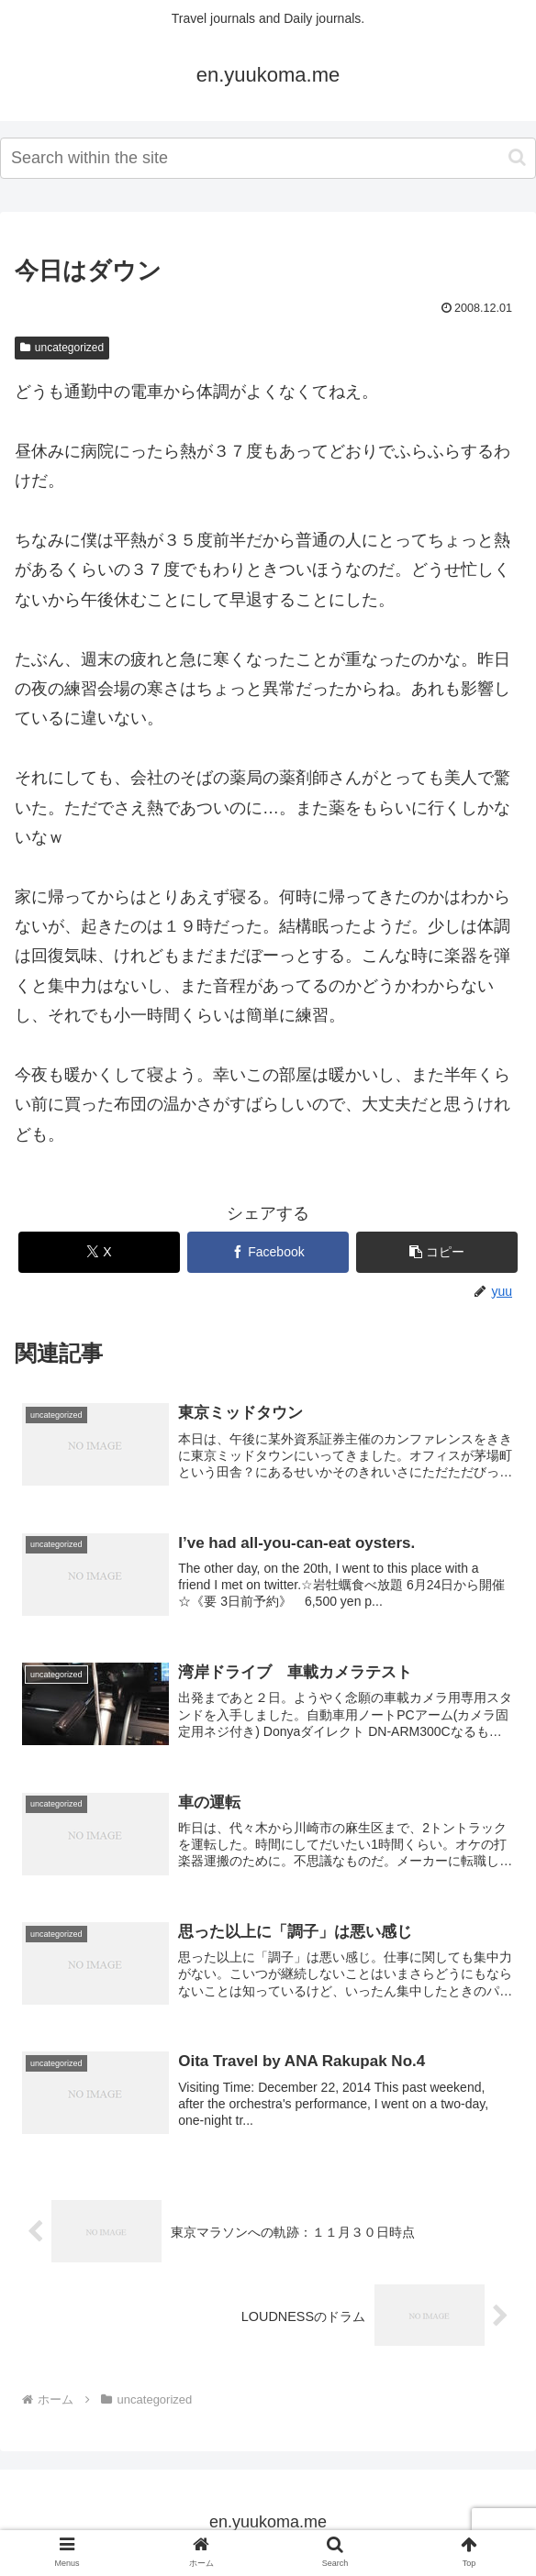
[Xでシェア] (99, 1252)
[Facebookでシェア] (268, 1252)
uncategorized (62, 347)
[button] (517, 157)
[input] (268, 158)
